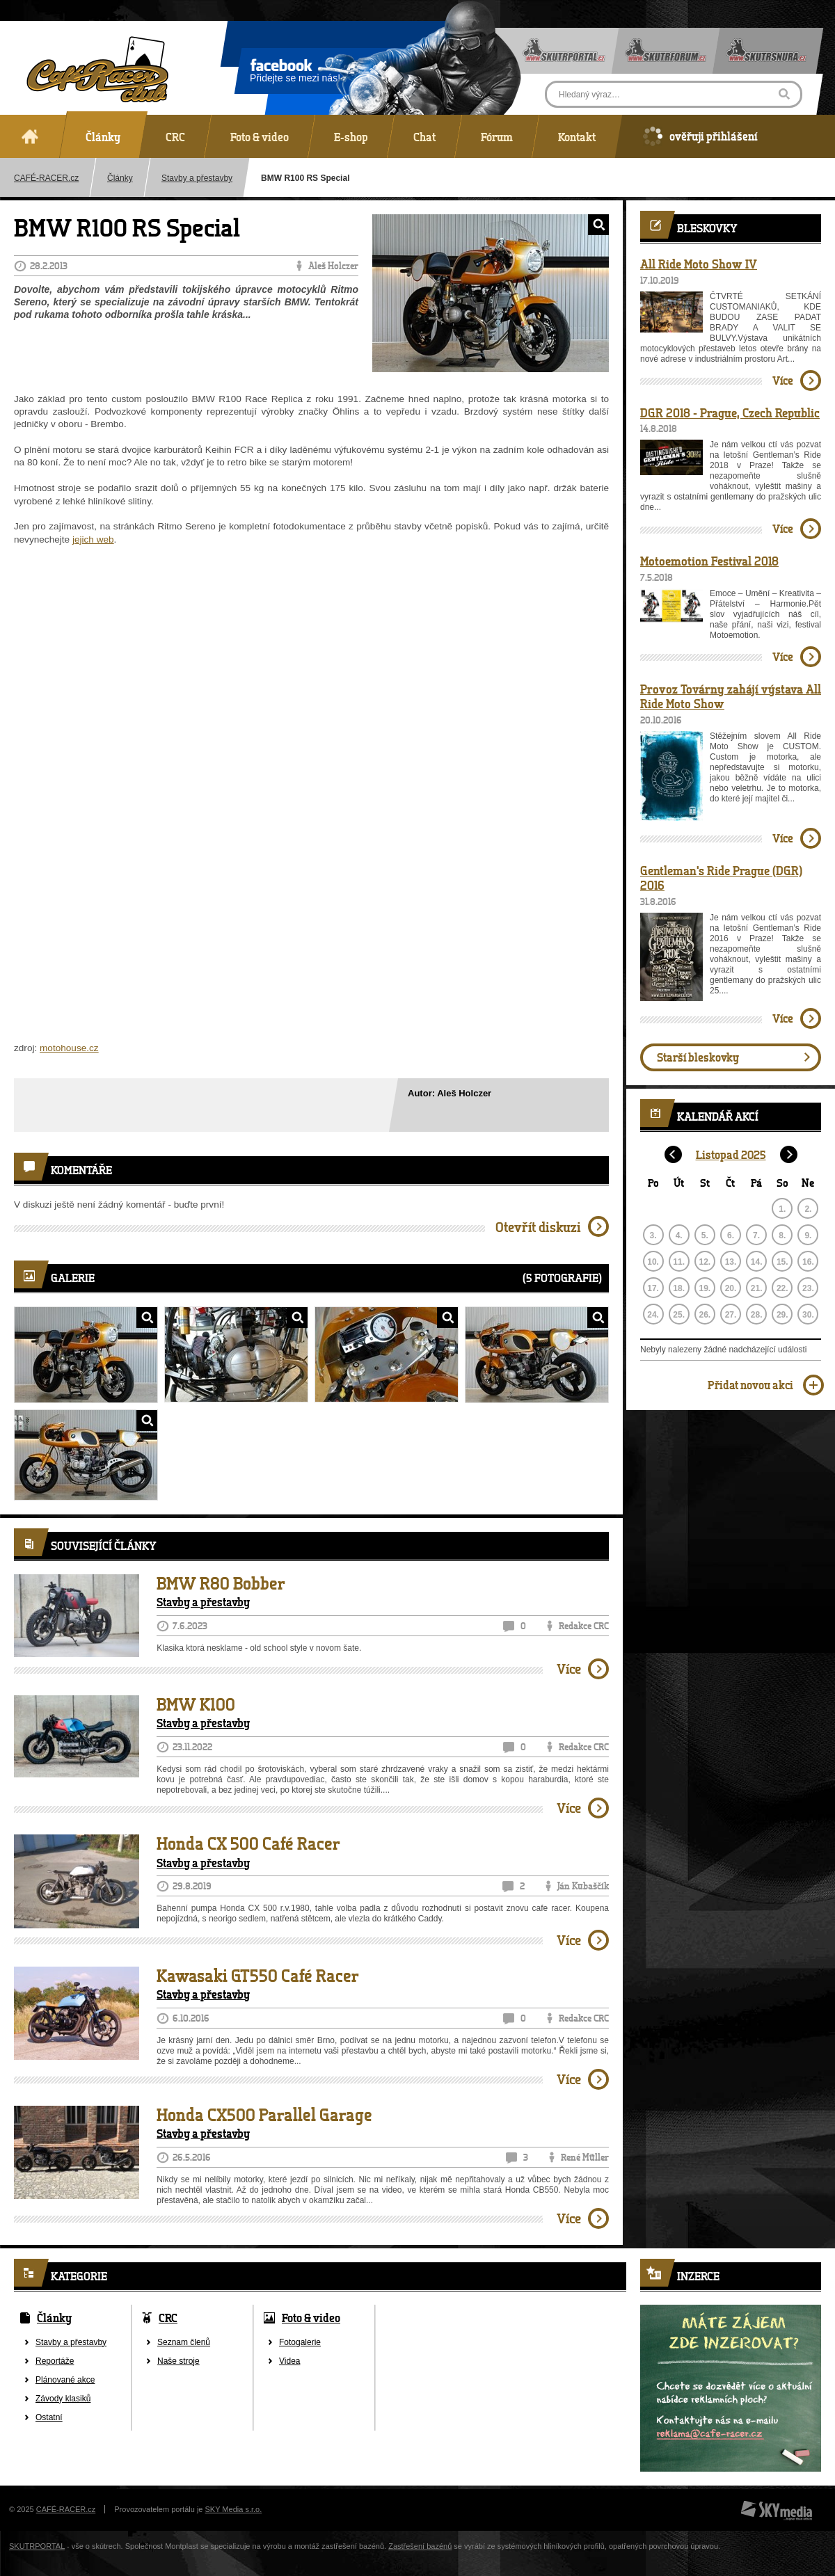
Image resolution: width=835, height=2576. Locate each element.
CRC (168, 2317)
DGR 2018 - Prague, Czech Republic (730, 412)
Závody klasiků (62, 2398)
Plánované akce (65, 2380)
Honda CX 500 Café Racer (248, 1843)
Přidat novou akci (750, 1384)
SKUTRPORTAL (37, 2546)
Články (120, 178)
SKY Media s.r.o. (233, 2509)
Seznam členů (183, 2342)
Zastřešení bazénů (420, 2546)
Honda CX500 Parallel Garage (264, 2114)
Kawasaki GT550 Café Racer (258, 1975)
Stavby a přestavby (196, 178)
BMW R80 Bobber (221, 1583)
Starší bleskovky (698, 1057)
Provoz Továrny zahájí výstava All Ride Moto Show (730, 696)
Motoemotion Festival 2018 (709, 560)
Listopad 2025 (731, 1154)
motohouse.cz (69, 1048)
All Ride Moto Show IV (698, 263)
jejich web (93, 539)
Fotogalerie (300, 2342)
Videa (289, 2361)
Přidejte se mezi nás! (295, 73)
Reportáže (54, 2361)
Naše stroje (178, 2361)
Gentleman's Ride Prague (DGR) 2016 (721, 878)
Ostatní (49, 2417)
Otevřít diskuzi (538, 1227)
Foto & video (311, 2317)
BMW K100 (196, 1704)
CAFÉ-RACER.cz (66, 2509)
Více (569, 1668)
